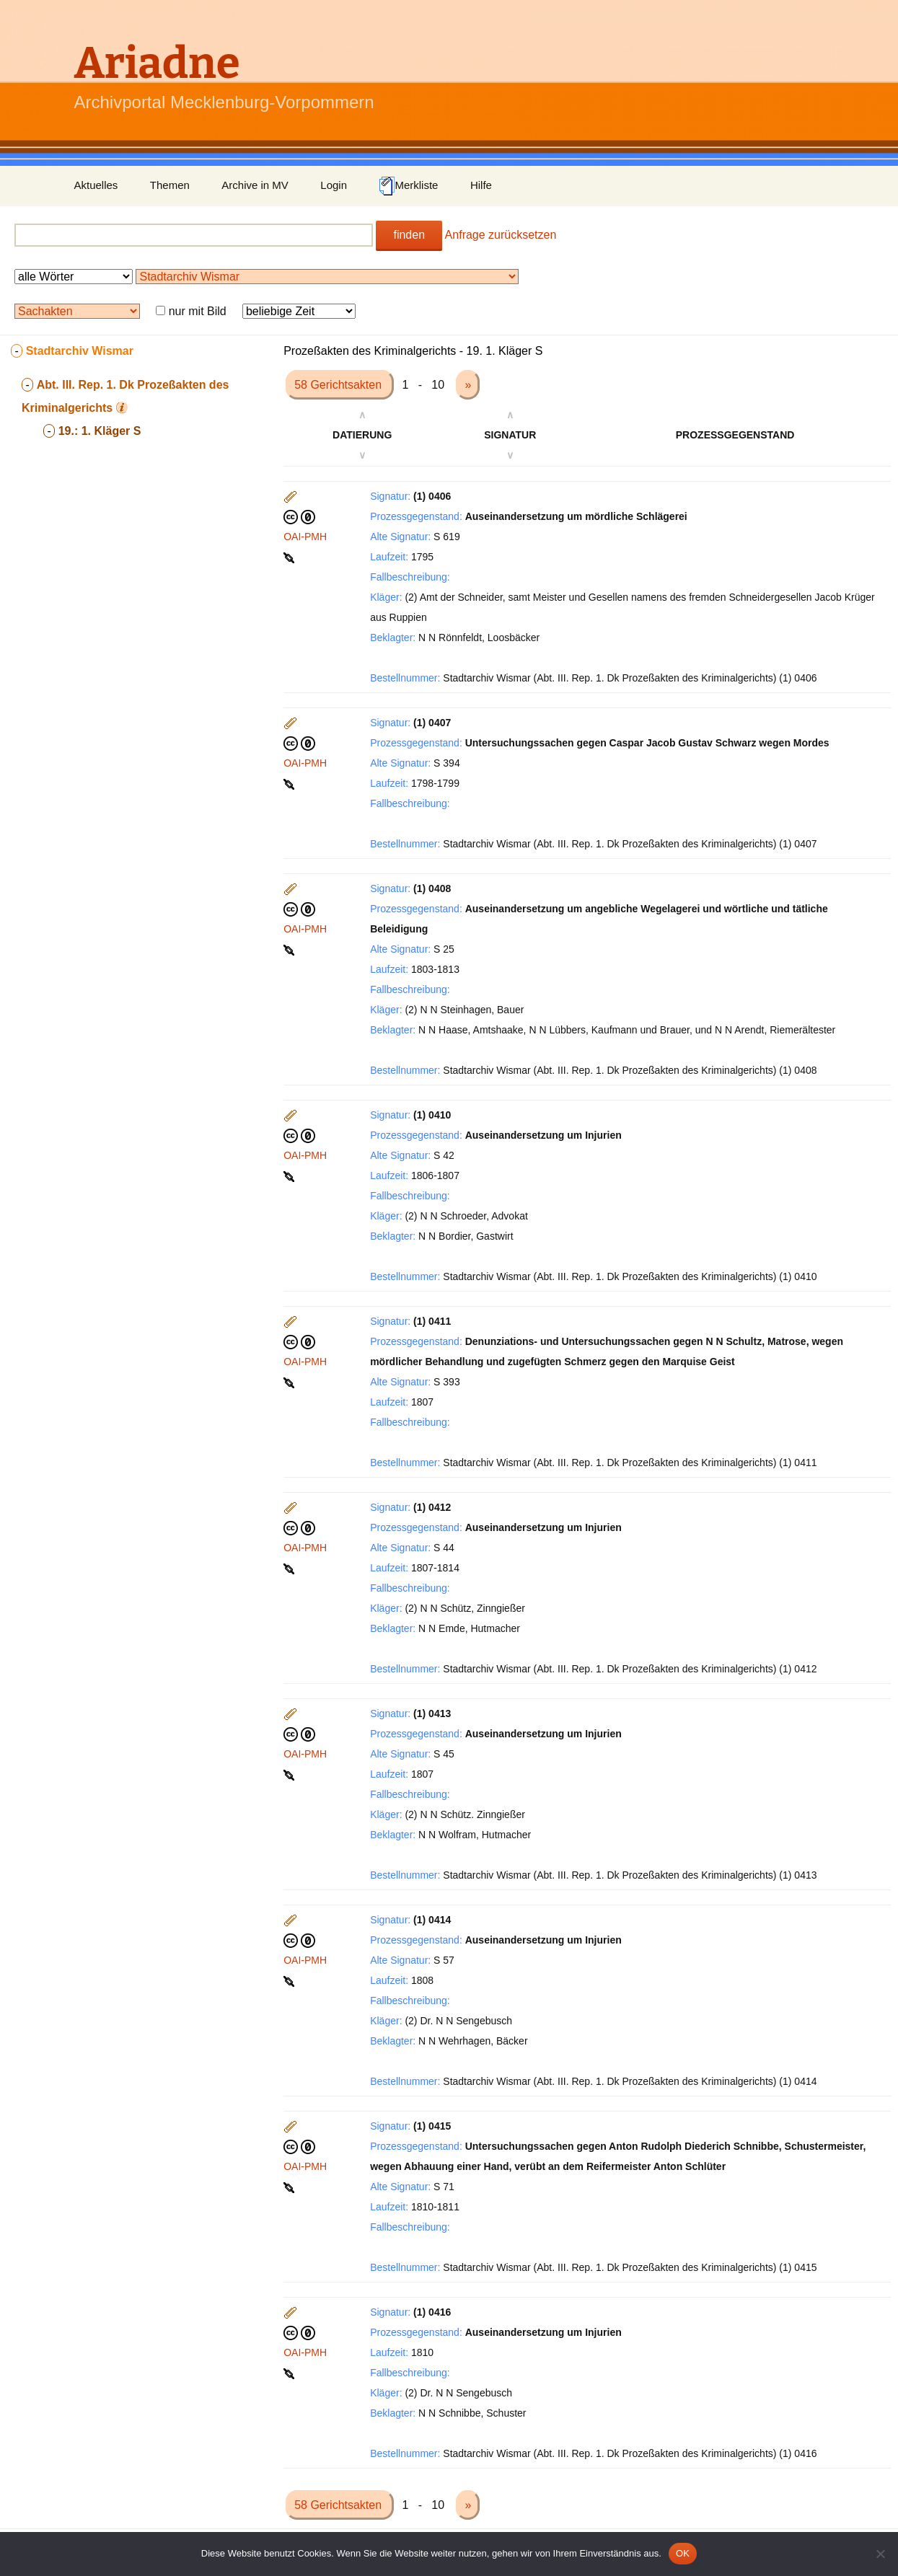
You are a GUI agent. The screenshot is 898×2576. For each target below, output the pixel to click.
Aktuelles (96, 185)
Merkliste (408, 186)
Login (333, 185)
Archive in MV (255, 185)
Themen (170, 185)
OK (683, 2553)
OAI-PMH (305, 536)
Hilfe (481, 185)
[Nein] (880, 2553)
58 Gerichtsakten (339, 385)
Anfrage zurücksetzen (501, 235)
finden (409, 235)
